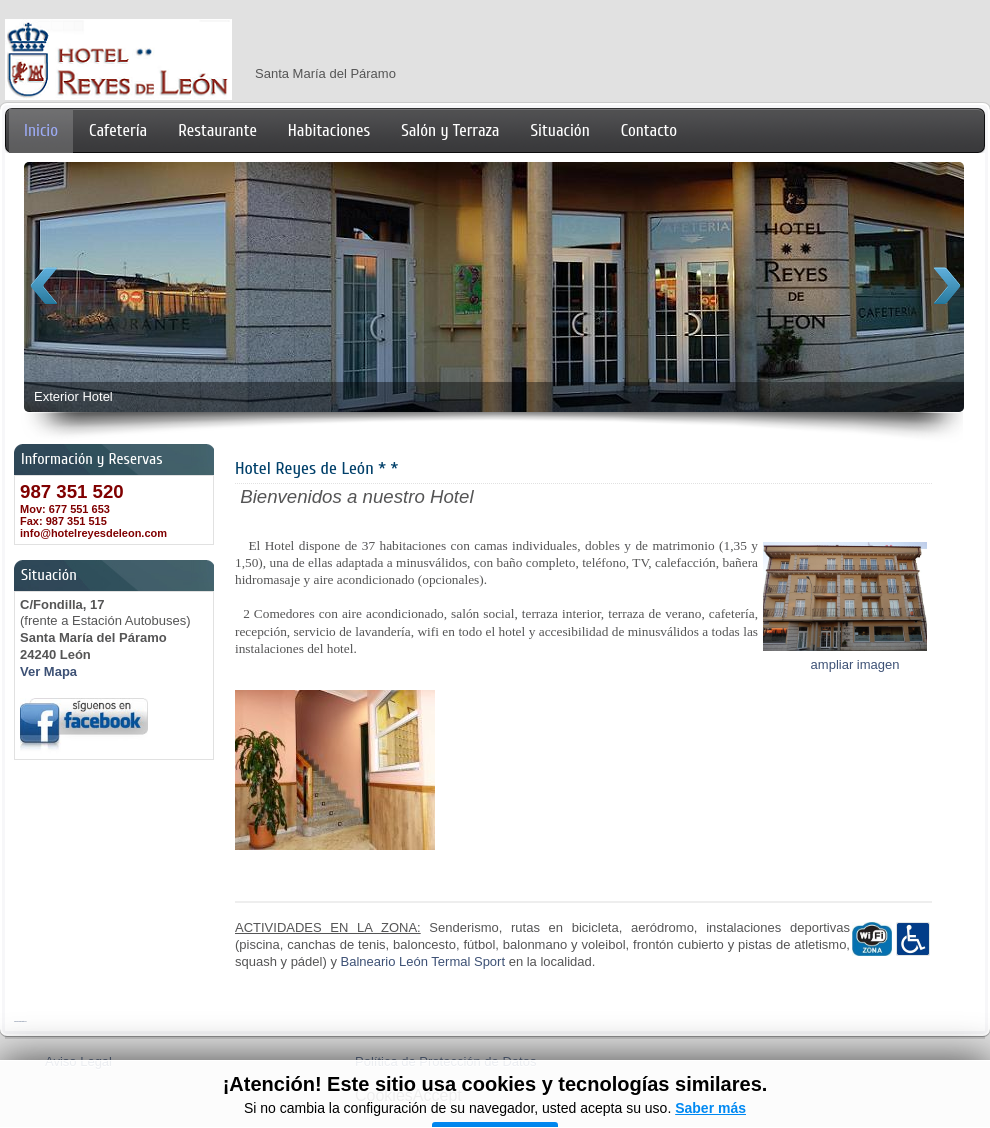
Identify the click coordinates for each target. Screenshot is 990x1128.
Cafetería (118, 130)
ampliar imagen (855, 664)
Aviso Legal (78, 1061)
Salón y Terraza (450, 130)
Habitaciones (329, 130)
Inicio (41, 130)
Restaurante (217, 130)
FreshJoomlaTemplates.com (20, 1021)
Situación (560, 130)
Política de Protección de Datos (445, 1061)
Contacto (649, 130)
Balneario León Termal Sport (423, 961)
